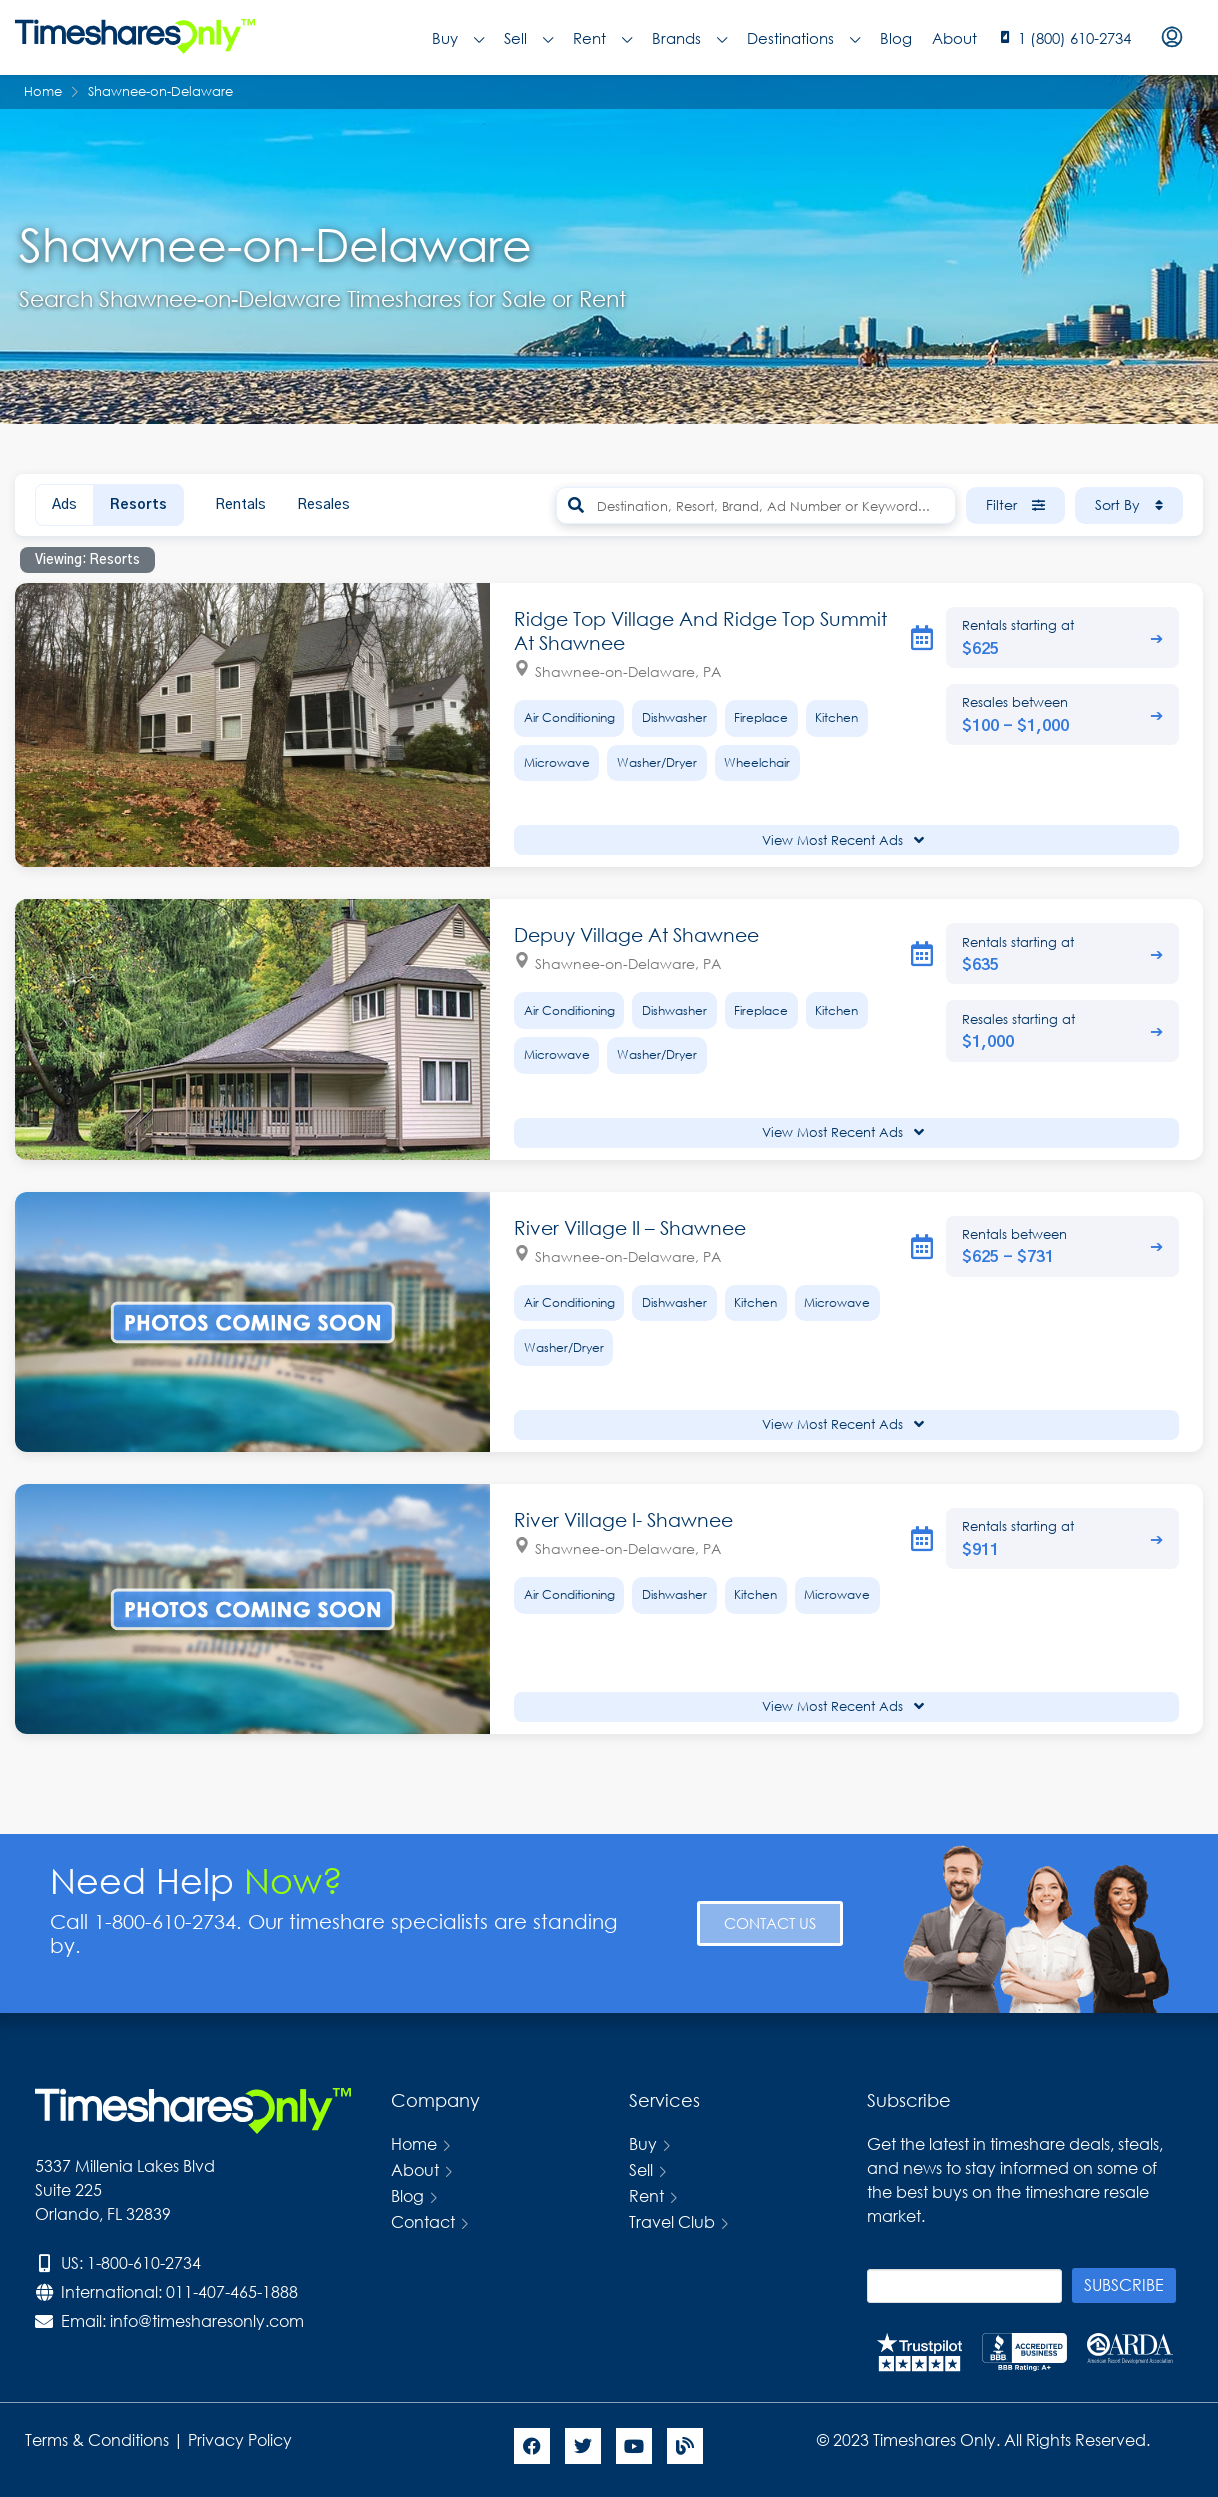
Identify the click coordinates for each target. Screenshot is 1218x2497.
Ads (64, 505)
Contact (423, 2221)
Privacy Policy (242, 2439)
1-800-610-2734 (144, 2262)
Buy (458, 38)
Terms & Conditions (97, 2439)
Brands (689, 38)
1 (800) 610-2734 (1074, 38)
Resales (323, 505)
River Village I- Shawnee (623, 1519)
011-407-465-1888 (232, 2291)
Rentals (240, 505)
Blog (896, 38)
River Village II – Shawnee (630, 1227)
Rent (602, 38)
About (954, 38)
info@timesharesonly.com (207, 2320)
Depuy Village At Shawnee (636, 934)
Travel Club (672, 2221)
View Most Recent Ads (843, 840)
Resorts (138, 505)
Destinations (803, 38)
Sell (528, 38)
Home (414, 2143)
